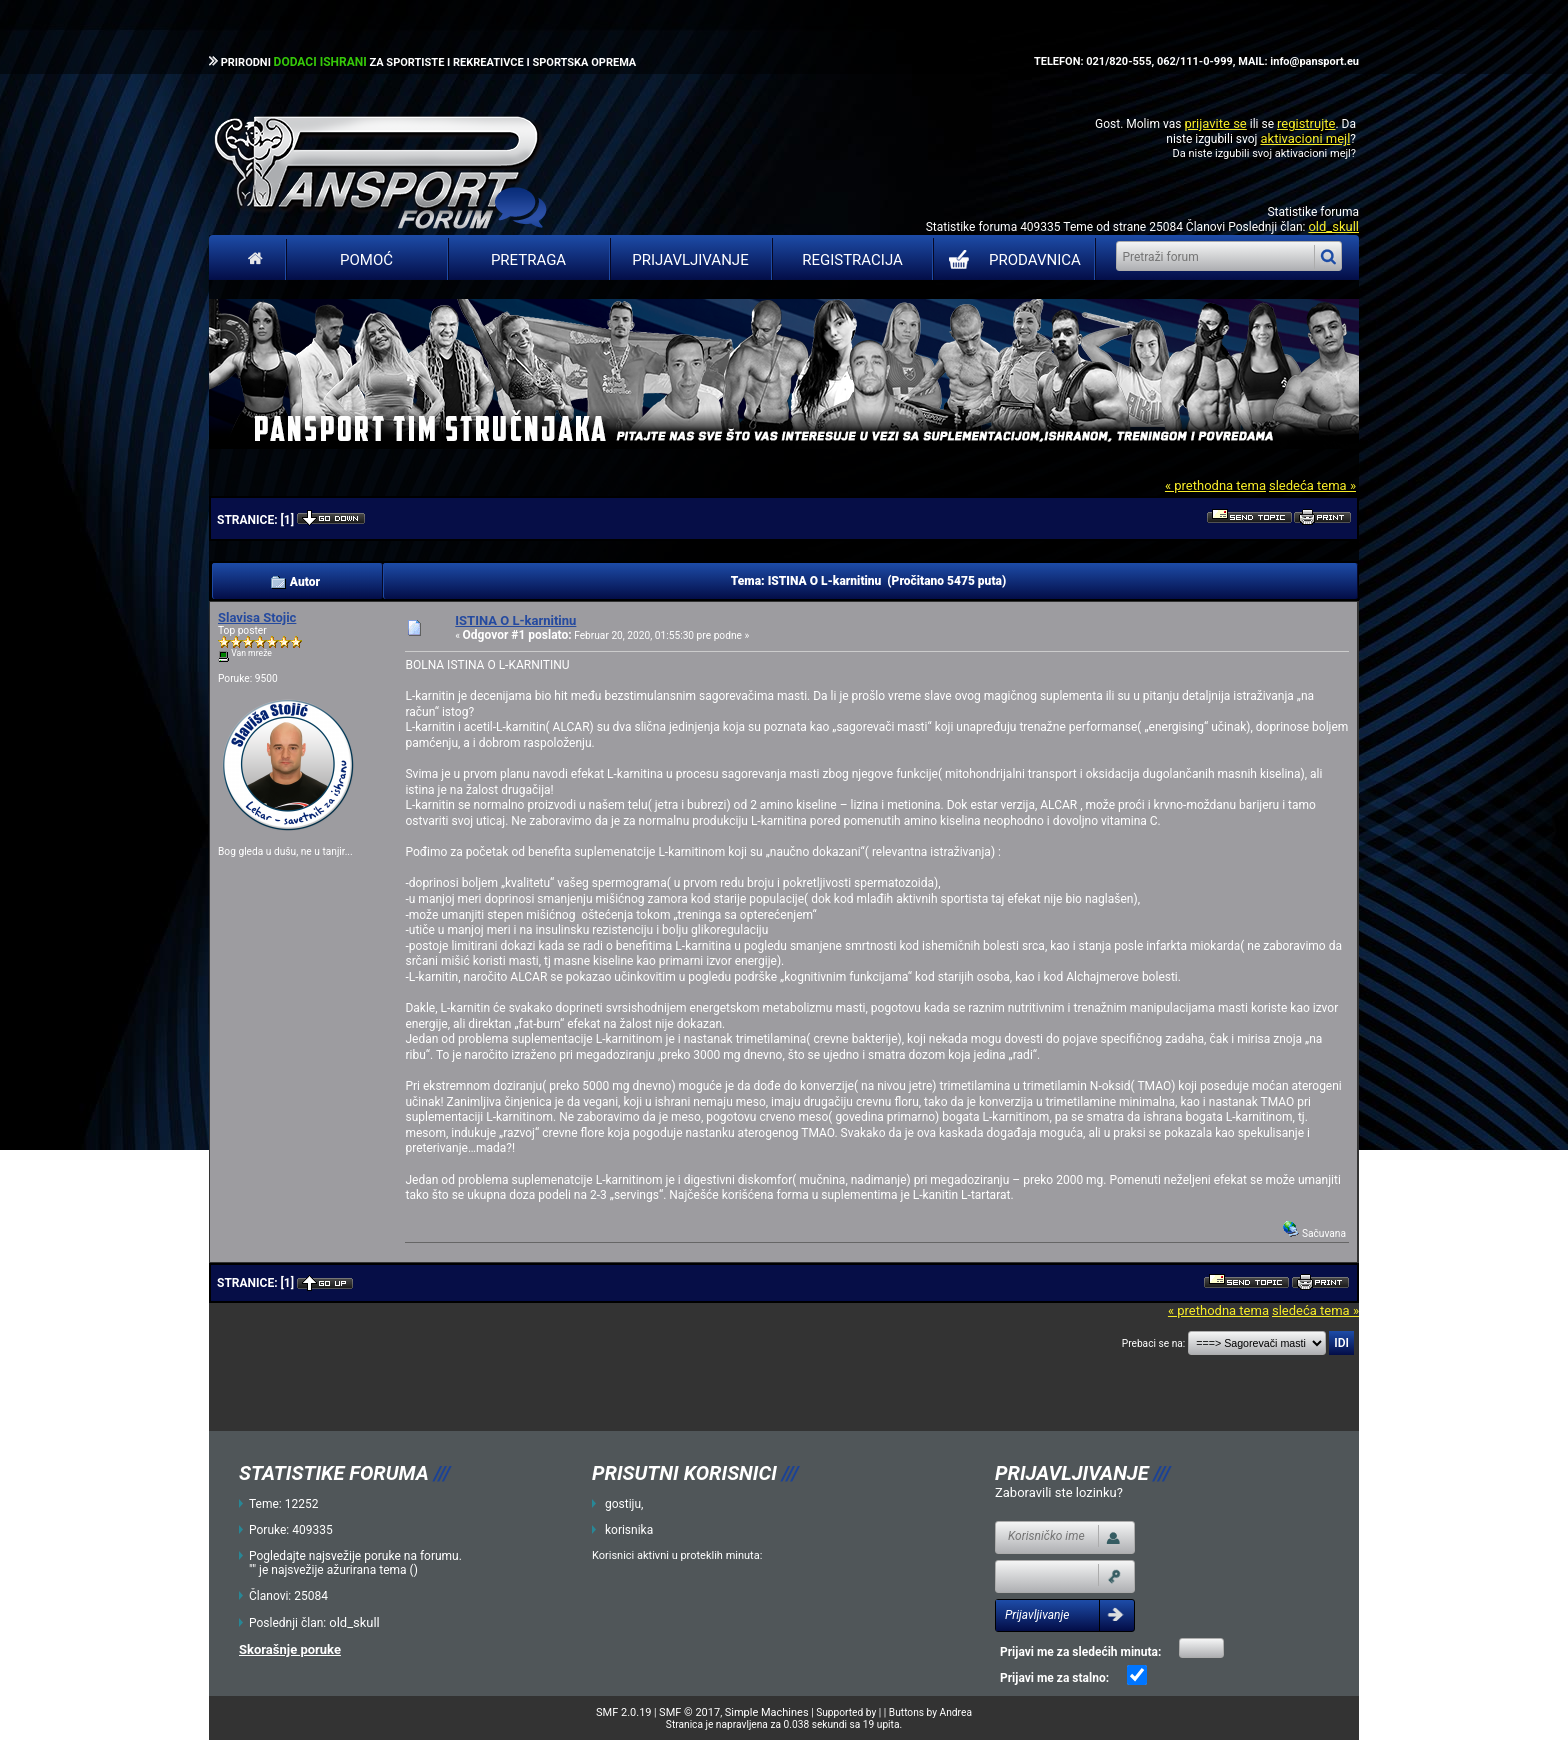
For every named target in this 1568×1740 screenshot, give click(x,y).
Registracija (852, 260)
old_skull (1333, 226)
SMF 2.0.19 (623, 1712)
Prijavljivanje (690, 260)
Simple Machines (767, 1712)
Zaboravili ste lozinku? (1059, 1492)
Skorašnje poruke (290, 1649)
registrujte (1306, 123)
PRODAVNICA (1010, 260)
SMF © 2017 (689, 1712)
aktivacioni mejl (1305, 138)
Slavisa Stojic (257, 617)
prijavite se (1215, 123)
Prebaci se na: (1154, 1343)
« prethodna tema (1215, 485)
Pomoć (366, 260)
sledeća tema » (1312, 485)
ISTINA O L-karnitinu (515, 620)
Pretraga (528, 260)
